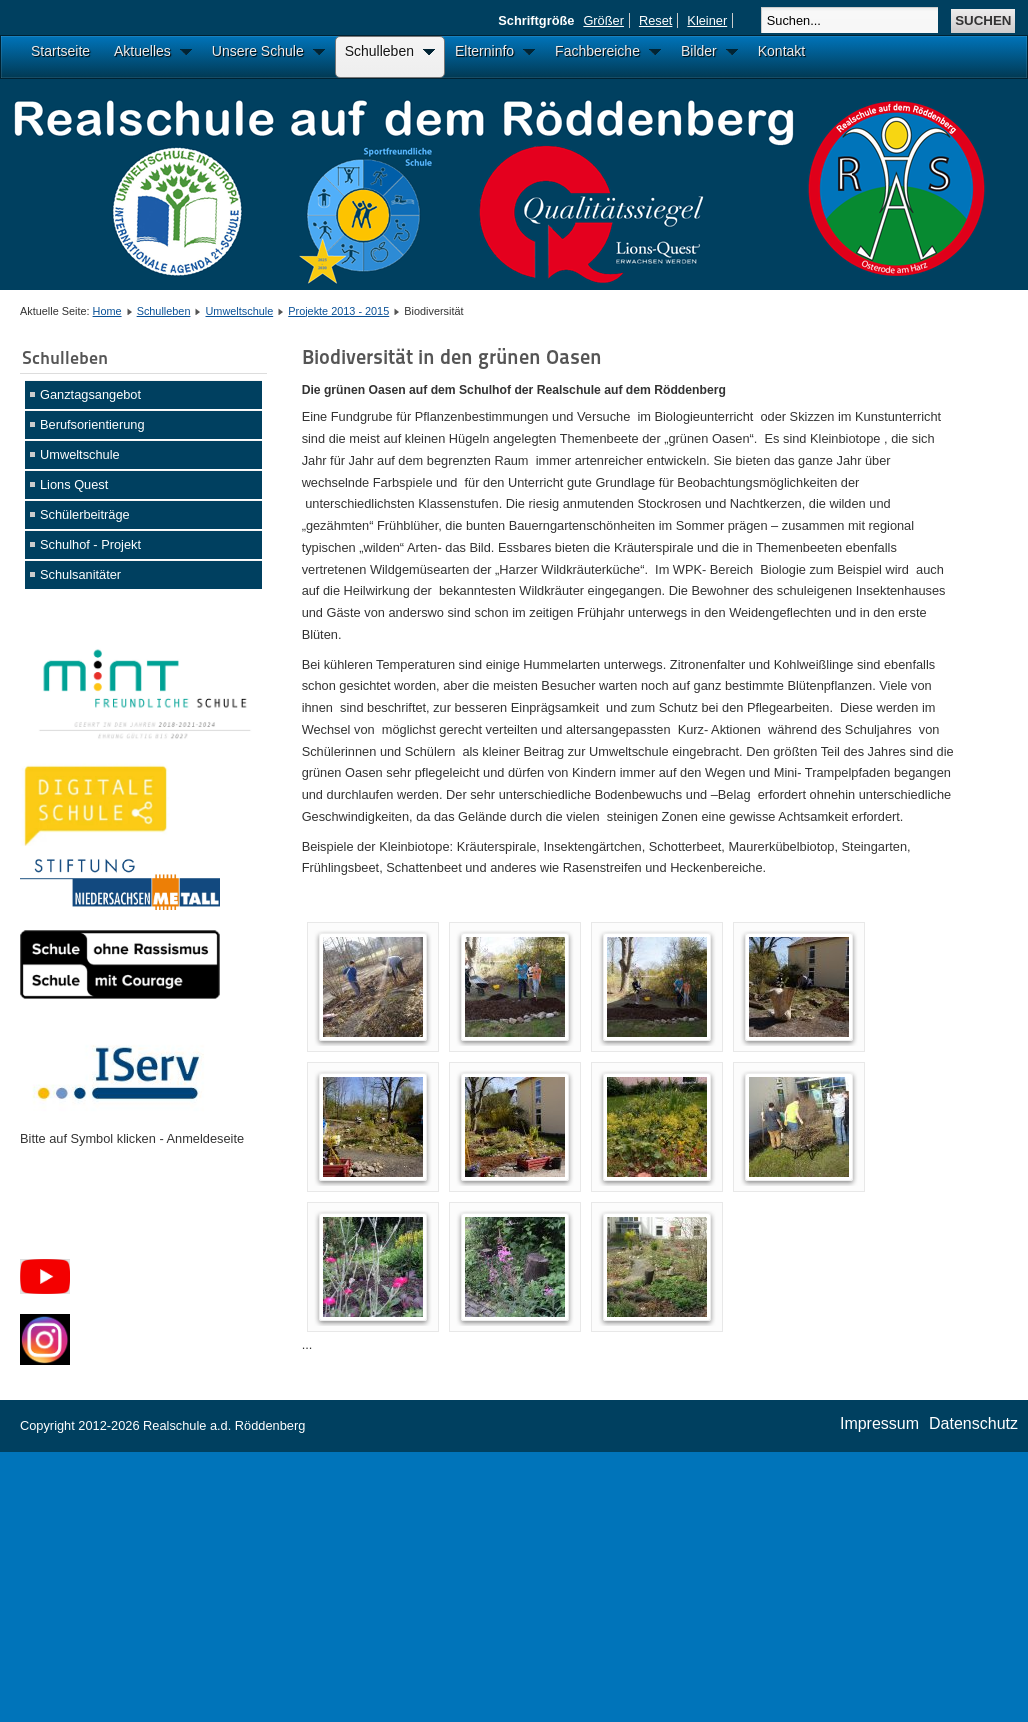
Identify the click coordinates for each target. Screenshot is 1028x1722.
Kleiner (707, 20)
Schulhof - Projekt (90, 544)
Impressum (879, 1423)
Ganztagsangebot (90, 394)
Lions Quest (74, 484)
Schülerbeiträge (85, 514)
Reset (655, 20)
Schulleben (164, 311)
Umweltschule (240, 311)
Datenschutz (973, 1423)
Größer (603, 20)
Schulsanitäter (80, 574)
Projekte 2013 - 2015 (338, 311)
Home (107, 311)
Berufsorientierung (92, 424)
